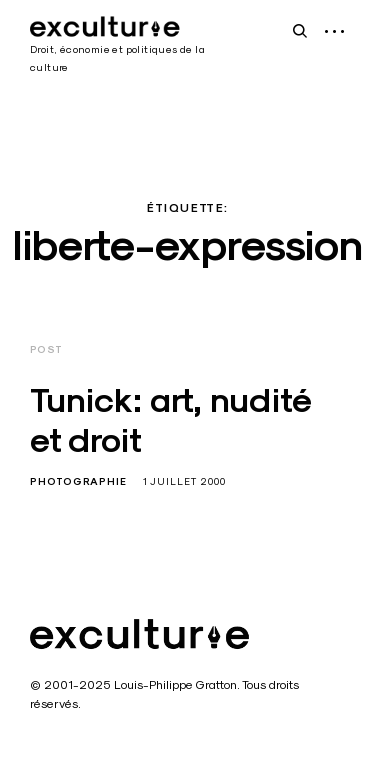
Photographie (78, 481)
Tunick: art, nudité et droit (170, 420)
